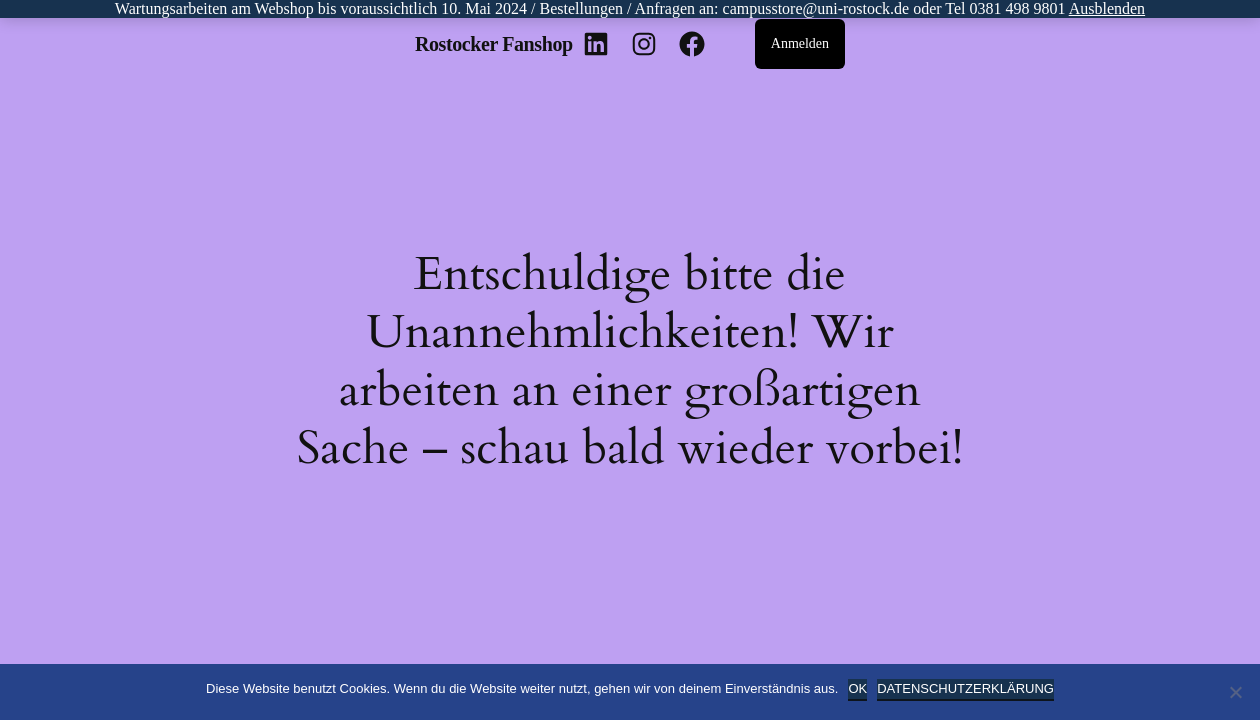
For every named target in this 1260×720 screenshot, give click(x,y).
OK (857, 688)
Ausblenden (1107, 8)
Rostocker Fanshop (494, 44)
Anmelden (800, 43)
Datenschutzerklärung (965, 688)
